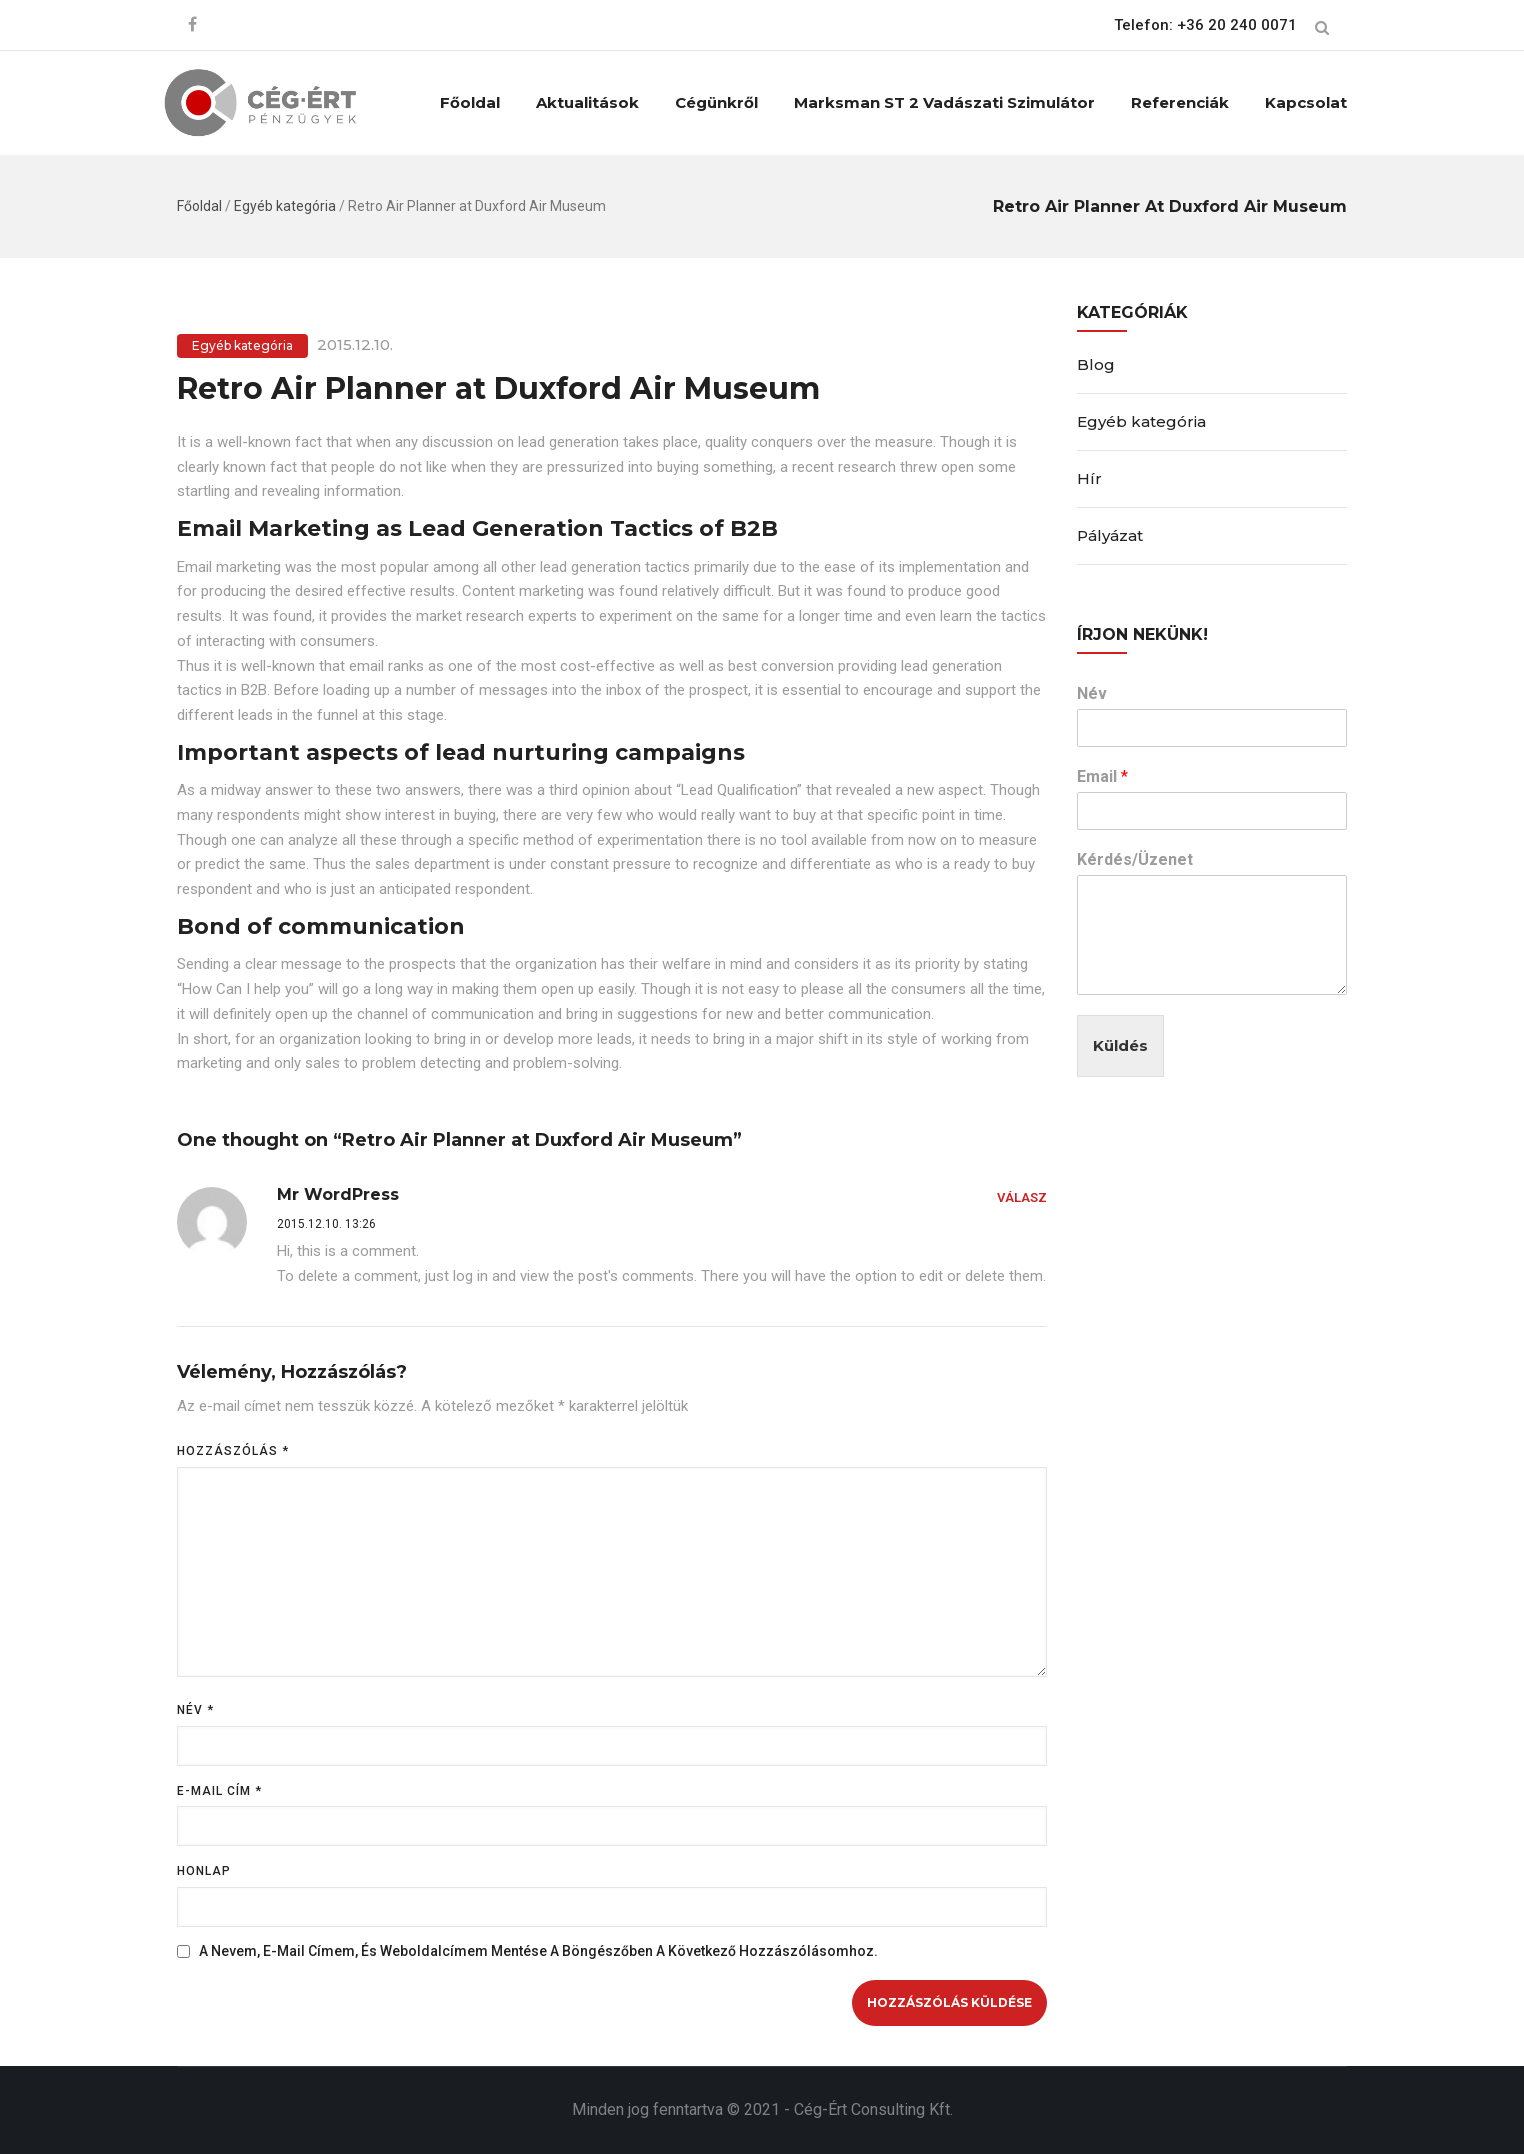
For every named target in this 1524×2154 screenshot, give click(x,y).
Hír (1089, 478)
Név (195, 1710)
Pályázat (1110, 535)
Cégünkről (716, 102)
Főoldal (470, 102)
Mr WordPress (338, 1194)
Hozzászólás (233, 1451)
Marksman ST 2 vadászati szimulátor (944, 102)
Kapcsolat (1306, 102)
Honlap (204, 1871)
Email (1102, 776)
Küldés (1120, 1045)
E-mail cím (219, 1791)
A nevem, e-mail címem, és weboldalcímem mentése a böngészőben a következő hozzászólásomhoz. (538, 1951)
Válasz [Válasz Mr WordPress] (1022, 1197)
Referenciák (1180, 102)
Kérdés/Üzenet (1135, 859)
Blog (1096, 364)
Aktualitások (587, 102)
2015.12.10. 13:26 (326, 1224)
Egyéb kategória (285, 206)
